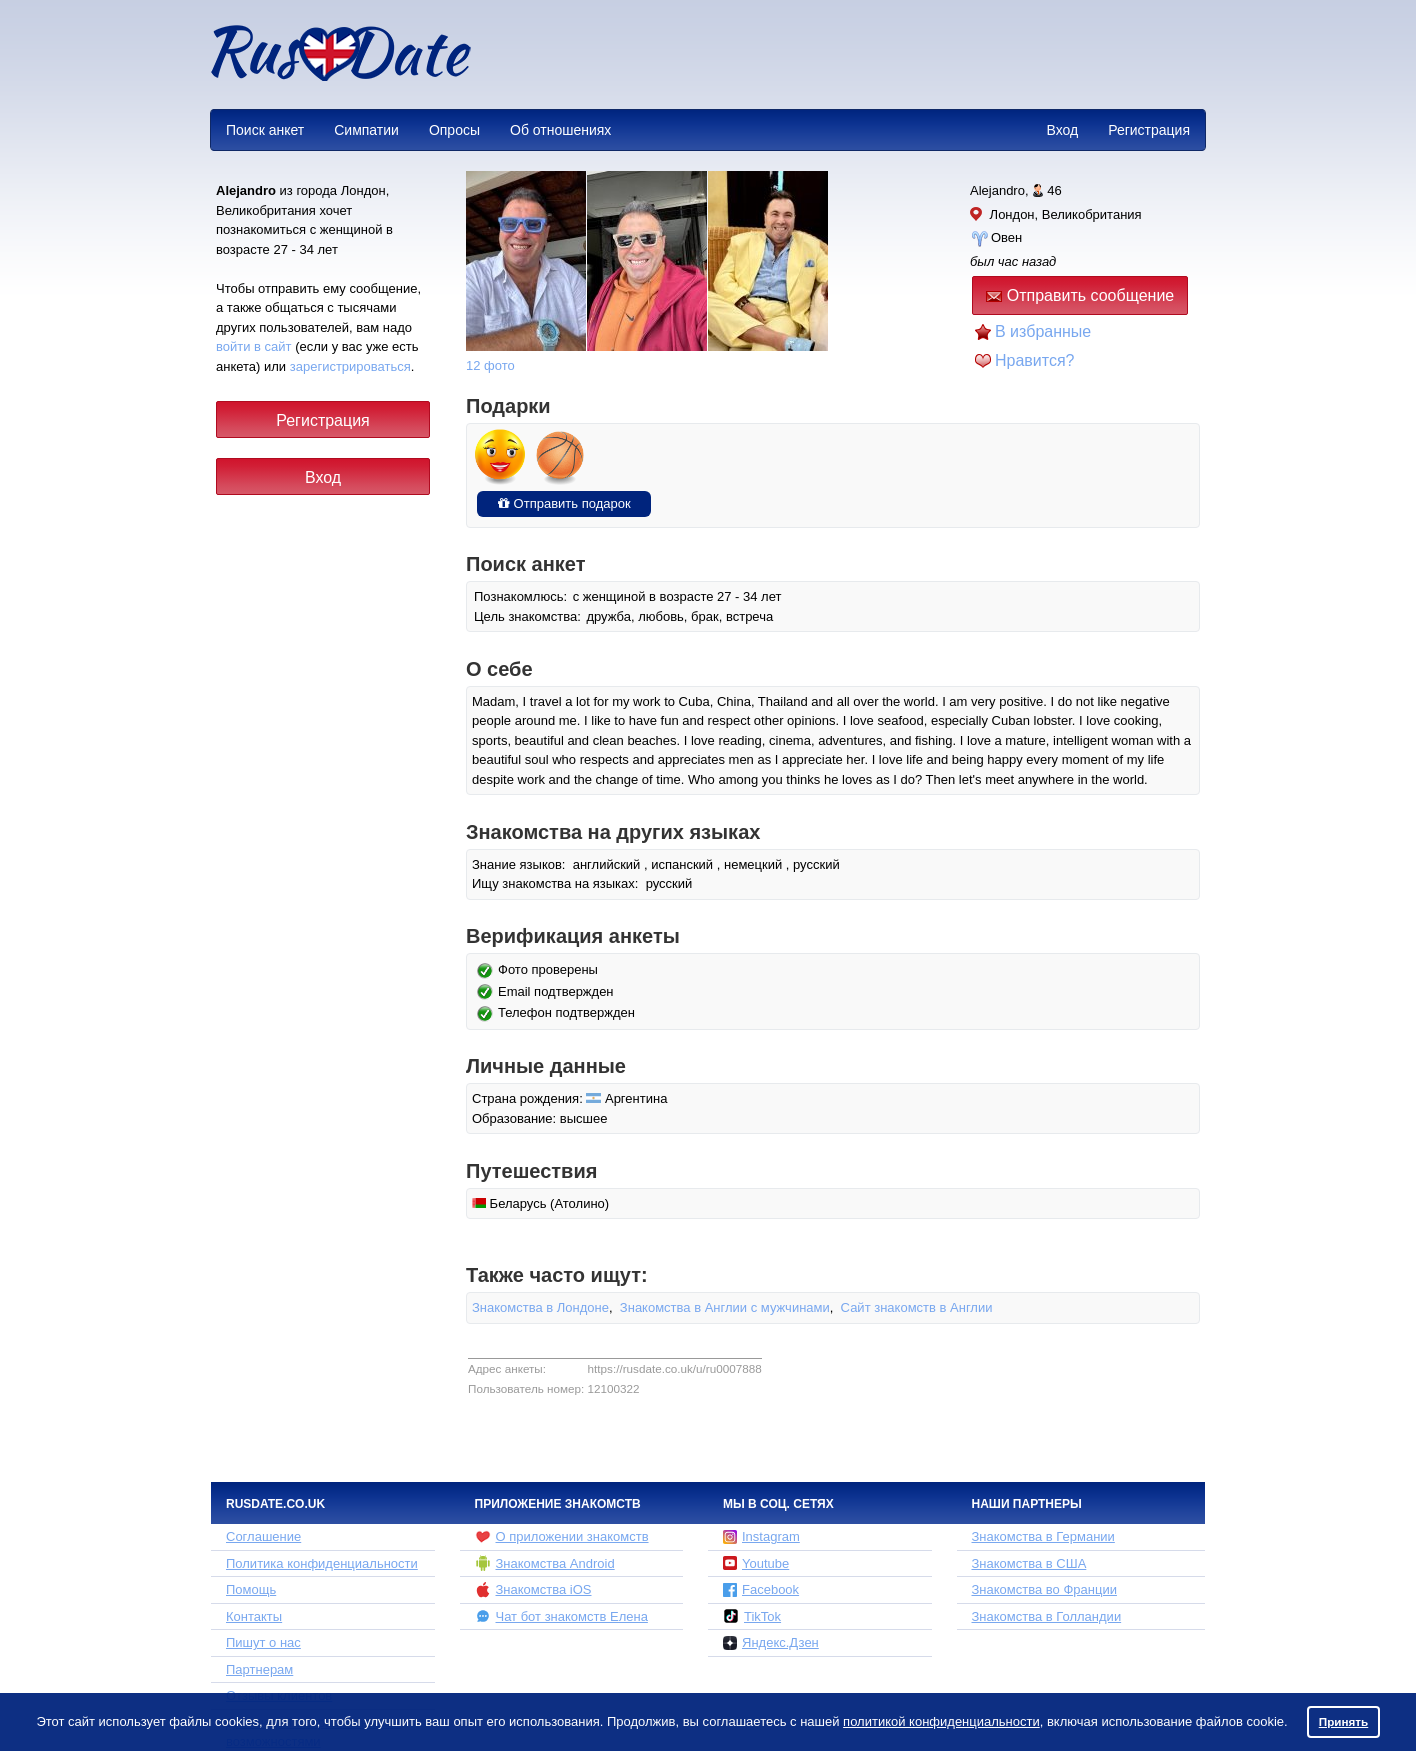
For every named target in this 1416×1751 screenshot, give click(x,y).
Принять (1344, 1721)
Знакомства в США (1029, 1563)
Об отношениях (560, 130)
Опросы (454, 130)
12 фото (490, 365)
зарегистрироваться (350, 366)
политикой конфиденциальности (941, 1721)
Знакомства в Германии (1043, 1536)
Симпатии (366, 130)
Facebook (761, 1589)
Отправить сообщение (1080, 295)
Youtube (756, 1563)
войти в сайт (254, 346)
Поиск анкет (265, 130)
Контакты (254, 1616)
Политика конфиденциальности (322, 1563)
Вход (1062, 130)
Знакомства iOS (533, 1590)
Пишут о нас (263, 1642)
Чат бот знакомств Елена (561, 1616)
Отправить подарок (564, 503)
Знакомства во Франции (1044, 1589)
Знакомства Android (545, 1563)
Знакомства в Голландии (1047, 1616)
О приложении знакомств (562, 1537)
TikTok (752, 1616)
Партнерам (259, 1669)
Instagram (761, 1536)
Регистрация (1149, 130)
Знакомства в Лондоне (540, 1307)
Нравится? (1035, 360)
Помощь (251, 1589)
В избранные (1043, 331)
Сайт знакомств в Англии (917, 1307)
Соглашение (263, 1536)
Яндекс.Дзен (771, 1642)
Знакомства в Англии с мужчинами (725, 1307)
